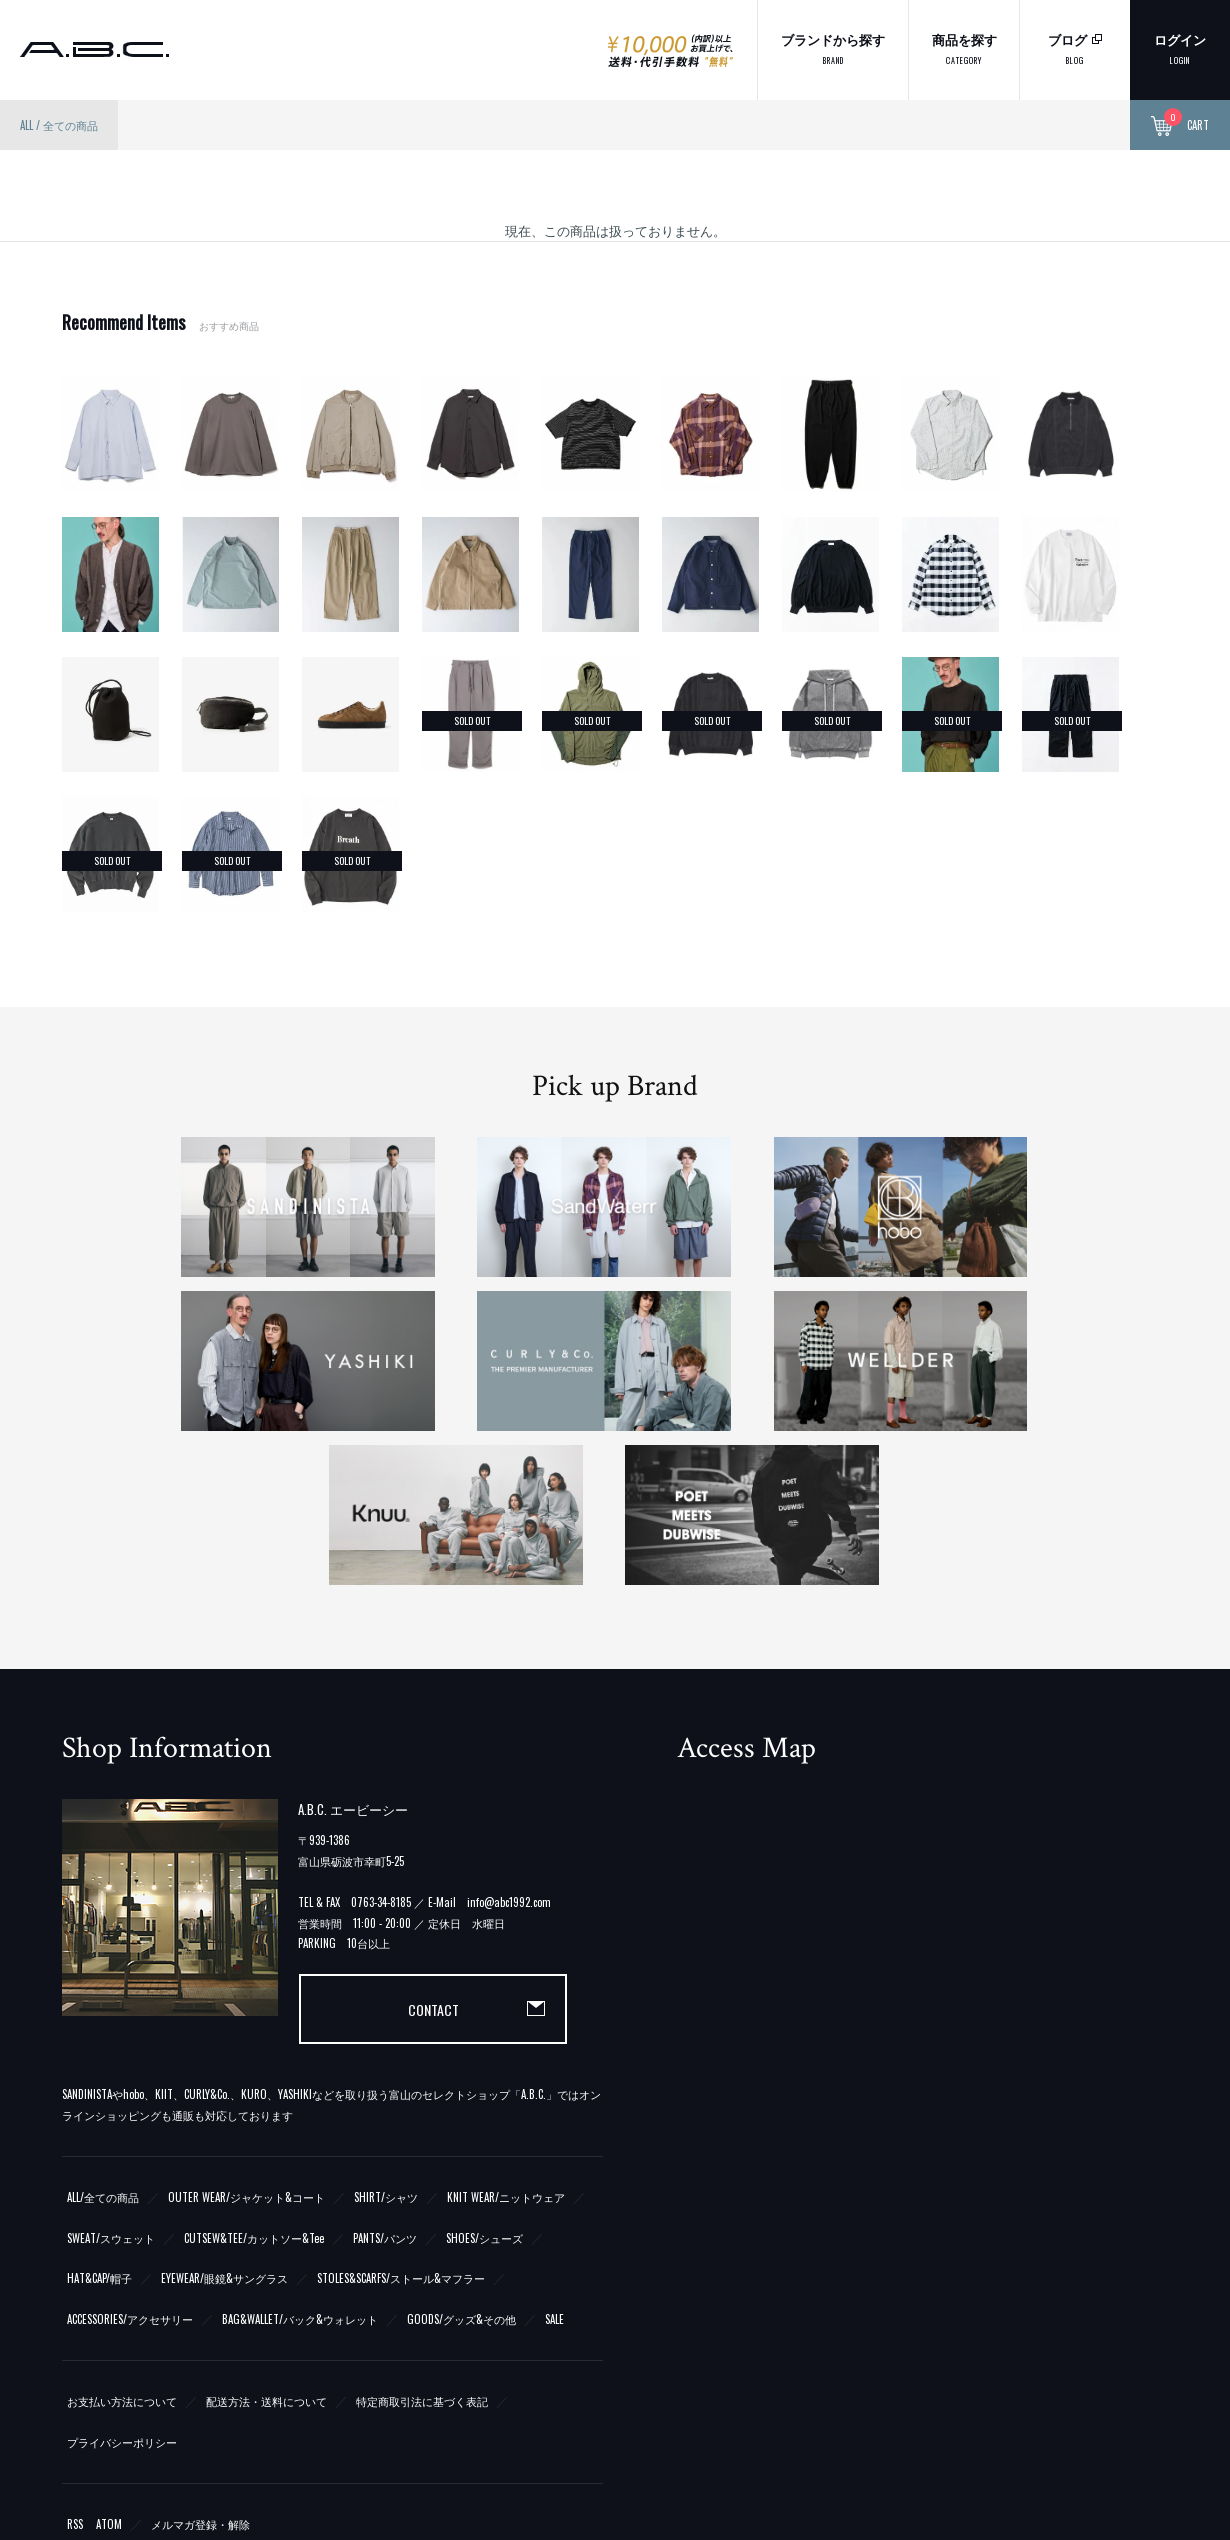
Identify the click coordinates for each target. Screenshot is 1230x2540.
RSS (75, 2368)
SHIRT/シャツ (386, 2041)
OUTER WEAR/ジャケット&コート (246, 2041)
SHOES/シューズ (484, 2082)
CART (1180, 126)
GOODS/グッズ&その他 (461, 2163)
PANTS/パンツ (385, 2082)
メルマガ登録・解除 (200, 2368)
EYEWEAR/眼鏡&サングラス (224, 2123)
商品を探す (964, 47)
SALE (554, 2163)
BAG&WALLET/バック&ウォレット (300, 2163)
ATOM (109, 2368)
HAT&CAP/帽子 (99, 2123)
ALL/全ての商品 (103, 2041)
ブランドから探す (833, 47)
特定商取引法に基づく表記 (422, 2245)
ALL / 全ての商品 (59, 125)
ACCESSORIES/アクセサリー (130, 2163)
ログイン (1180, 47)
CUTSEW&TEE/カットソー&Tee (254, 2082)
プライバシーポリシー (122, 2286)
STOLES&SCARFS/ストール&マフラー (401, 2123)
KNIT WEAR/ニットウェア (506, 2041)
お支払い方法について (122, 2245)
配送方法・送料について (266, 2245)
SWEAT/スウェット (111, 2082)
